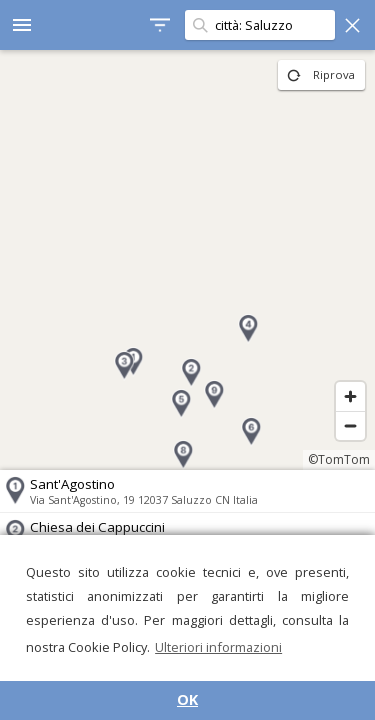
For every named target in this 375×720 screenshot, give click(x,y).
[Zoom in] (350, 396)
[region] (187, 260)
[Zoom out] (350, 425)
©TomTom (339, 459)
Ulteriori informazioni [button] (218, 647)
